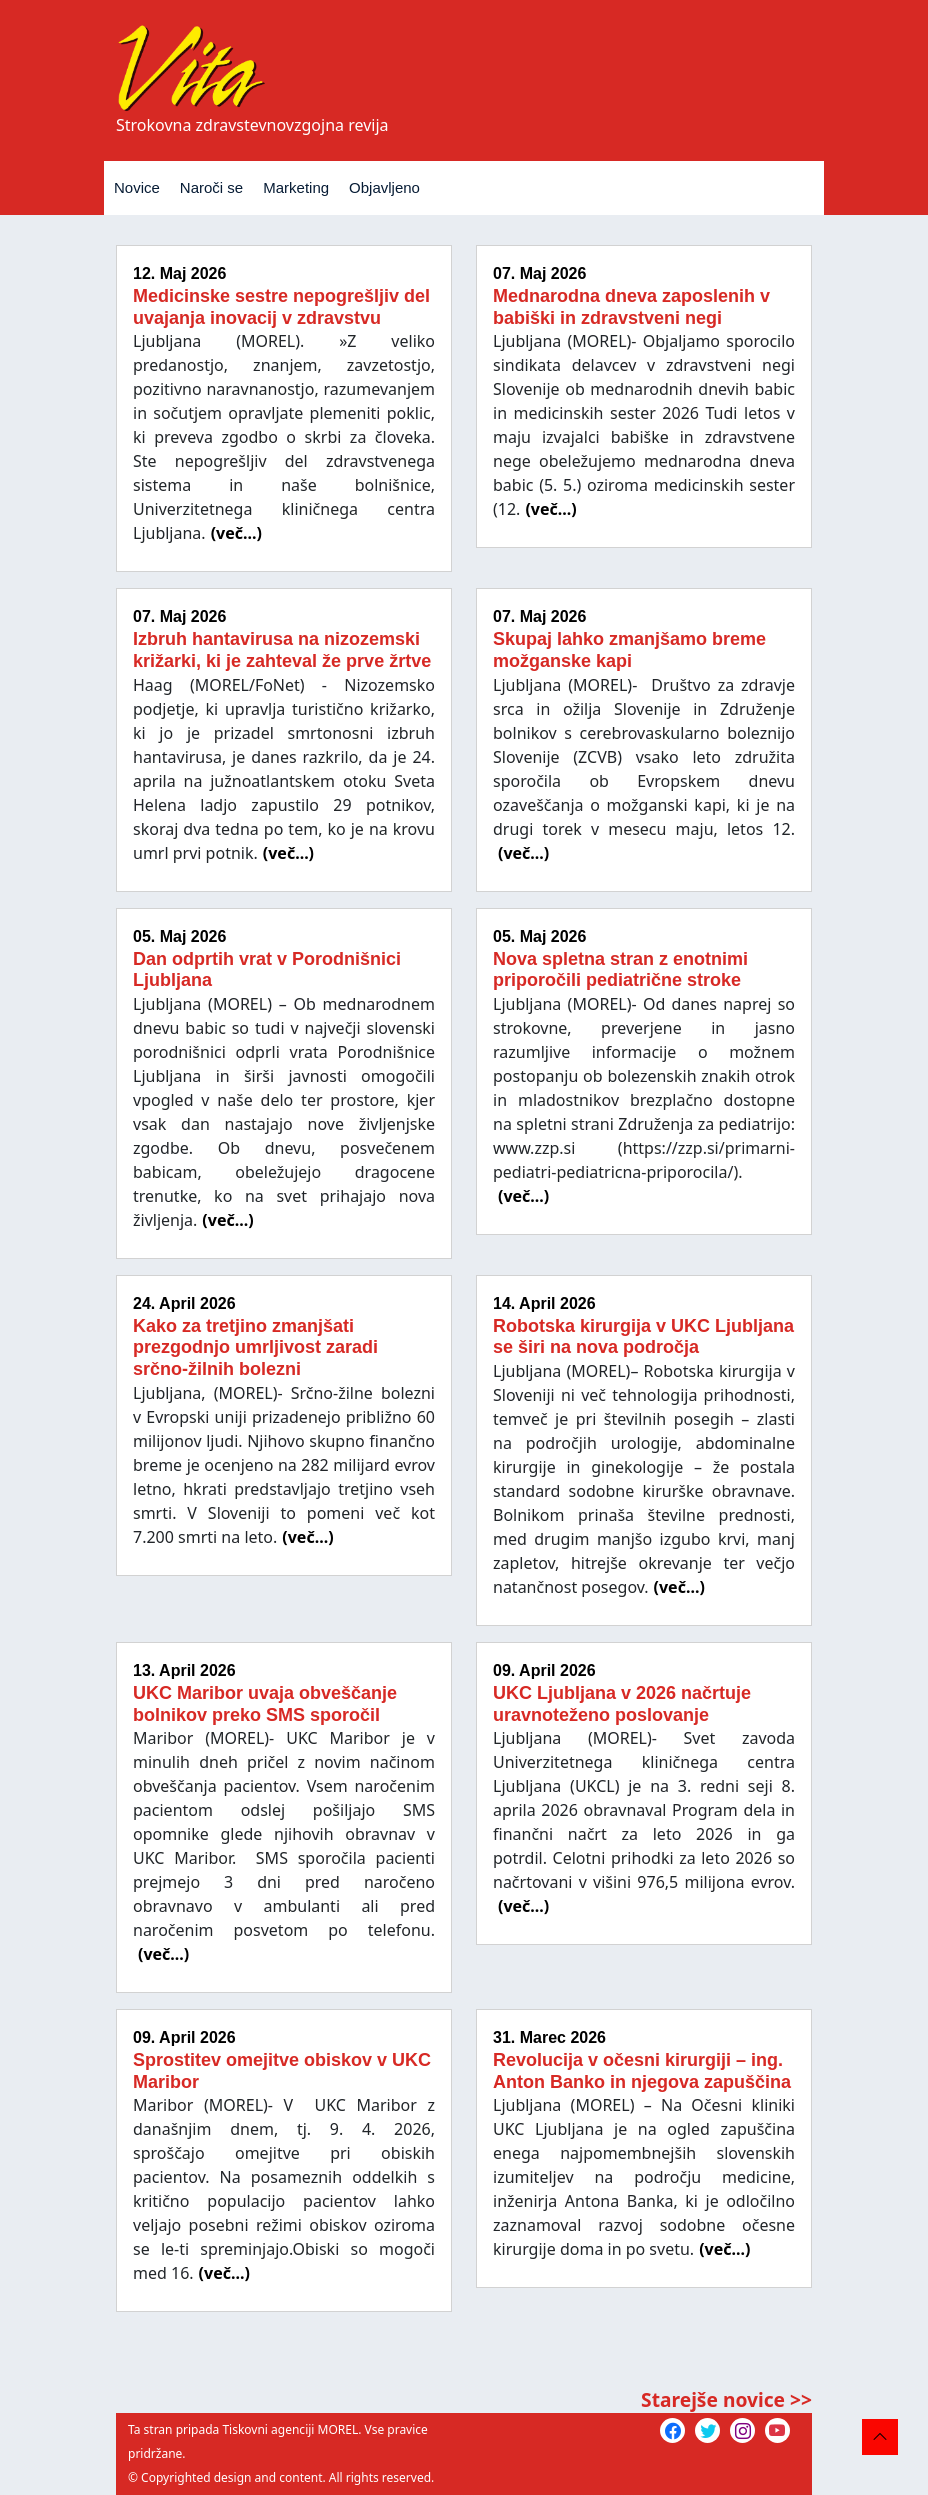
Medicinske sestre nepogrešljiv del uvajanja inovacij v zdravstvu (281, 307)
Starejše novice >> (726, 2399)
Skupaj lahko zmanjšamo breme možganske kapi (629, 650)
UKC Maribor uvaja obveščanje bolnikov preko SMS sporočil (265, 1704)
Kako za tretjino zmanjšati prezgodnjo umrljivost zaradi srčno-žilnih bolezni (255, 1347)
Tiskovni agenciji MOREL (290, 2429)
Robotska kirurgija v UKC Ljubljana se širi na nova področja (643, 1337)
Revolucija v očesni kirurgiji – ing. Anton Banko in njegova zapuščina (642, 2071)
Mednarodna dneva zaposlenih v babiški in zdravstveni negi (631, 307)
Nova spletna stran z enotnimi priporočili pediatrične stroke (620, 970)
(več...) (236, 533)
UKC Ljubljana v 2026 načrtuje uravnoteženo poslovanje (622, 1704)
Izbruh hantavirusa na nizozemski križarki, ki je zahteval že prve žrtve (282, 650)
